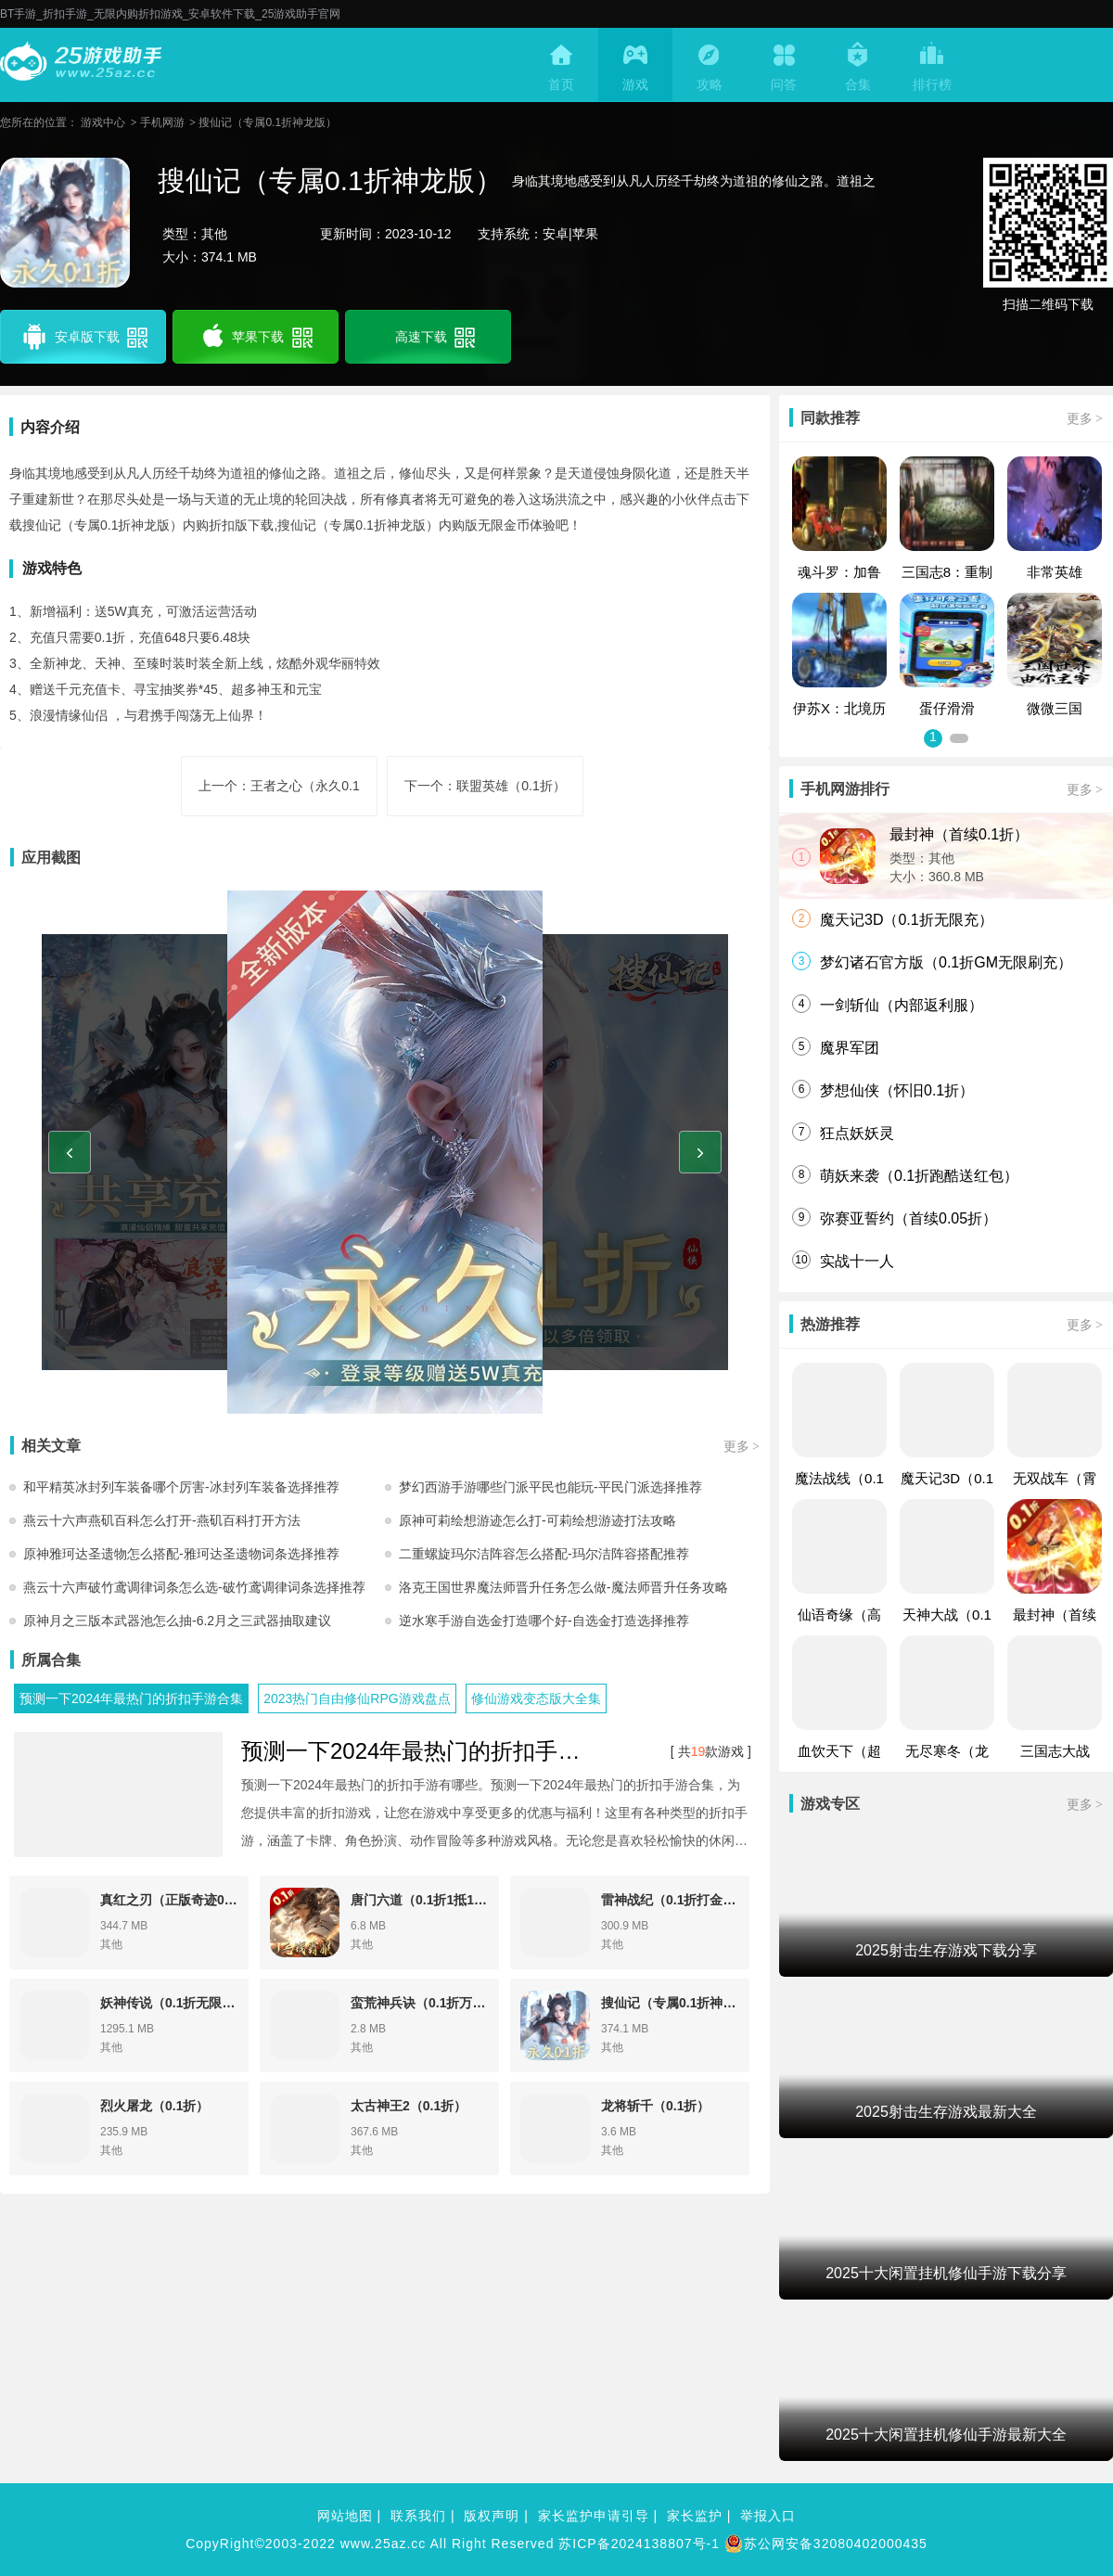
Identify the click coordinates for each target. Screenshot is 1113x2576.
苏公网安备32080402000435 (826, 2543)
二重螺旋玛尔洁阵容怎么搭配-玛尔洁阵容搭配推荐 (544, 1553)
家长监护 (695, 2515)
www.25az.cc (383, 2543)
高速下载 (433, 337)
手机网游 (162, 122)
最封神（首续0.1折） (959, 834)
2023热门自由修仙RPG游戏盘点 (356, 1698)
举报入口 (768, 2515)
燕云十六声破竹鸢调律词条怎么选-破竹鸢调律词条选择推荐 (194, 1587)
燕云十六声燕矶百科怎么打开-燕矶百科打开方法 (162, 1520)
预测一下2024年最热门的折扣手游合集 (131, 1698)
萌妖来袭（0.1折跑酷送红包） (919, 1176)
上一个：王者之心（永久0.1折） (278, 797)
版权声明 (491, 2515)
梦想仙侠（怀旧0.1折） (897, 1090)
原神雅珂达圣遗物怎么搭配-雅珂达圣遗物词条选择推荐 (181, 1553)
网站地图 (345, 2515)
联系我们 (418, 2515)
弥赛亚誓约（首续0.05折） (908, 1218)
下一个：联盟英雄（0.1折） (484, 785)
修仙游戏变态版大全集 (536, 1698)
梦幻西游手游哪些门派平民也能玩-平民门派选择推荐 (550, 1487)
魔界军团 (849, 1048)
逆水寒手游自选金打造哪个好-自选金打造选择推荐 (544, 1620)
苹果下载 (255, 337)
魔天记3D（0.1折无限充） (906, 920)
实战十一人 (857, 1261)
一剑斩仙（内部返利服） (901, 1005)
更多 (741, 1446)
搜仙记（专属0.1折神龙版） (267, 122)
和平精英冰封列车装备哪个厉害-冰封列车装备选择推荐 (181, 1487)
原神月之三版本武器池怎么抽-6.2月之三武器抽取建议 (177, 1620)
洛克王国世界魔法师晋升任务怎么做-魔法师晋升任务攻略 (563, 1587)
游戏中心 (103, 122)
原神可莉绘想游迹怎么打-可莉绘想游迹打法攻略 (537, 1520)
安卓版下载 (83, 337)
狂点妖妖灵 (857, 1133)
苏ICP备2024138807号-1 (639, 2543)
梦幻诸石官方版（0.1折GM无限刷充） (946, 962)
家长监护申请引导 (593, 2515)
